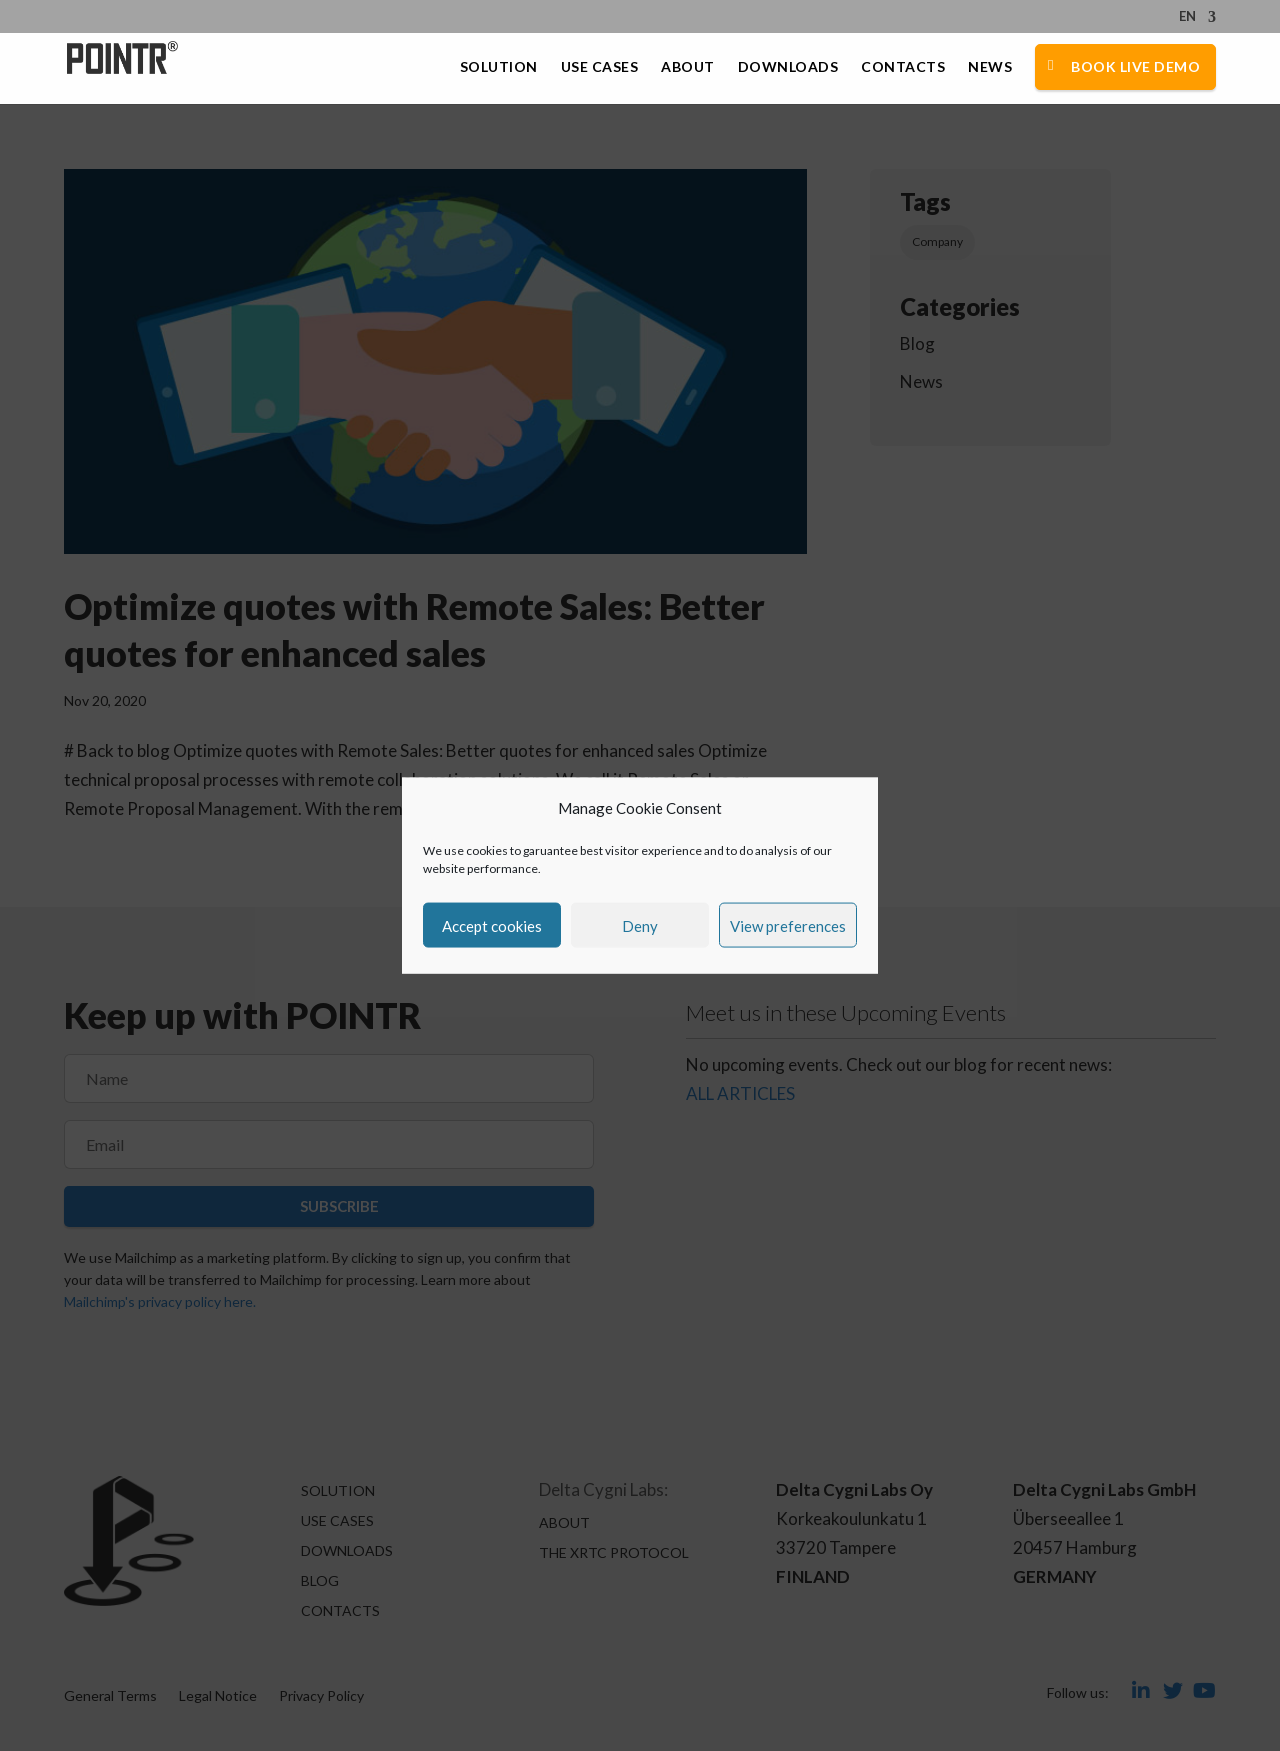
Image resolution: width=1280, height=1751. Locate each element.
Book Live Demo (1135, 66)
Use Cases (600, 67)
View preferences (788, 925)
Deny (640, 925)
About (688, 67)
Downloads (788, 67)
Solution (499, 67)
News (990, 67)
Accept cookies (492, 925)
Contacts (903, 67)
